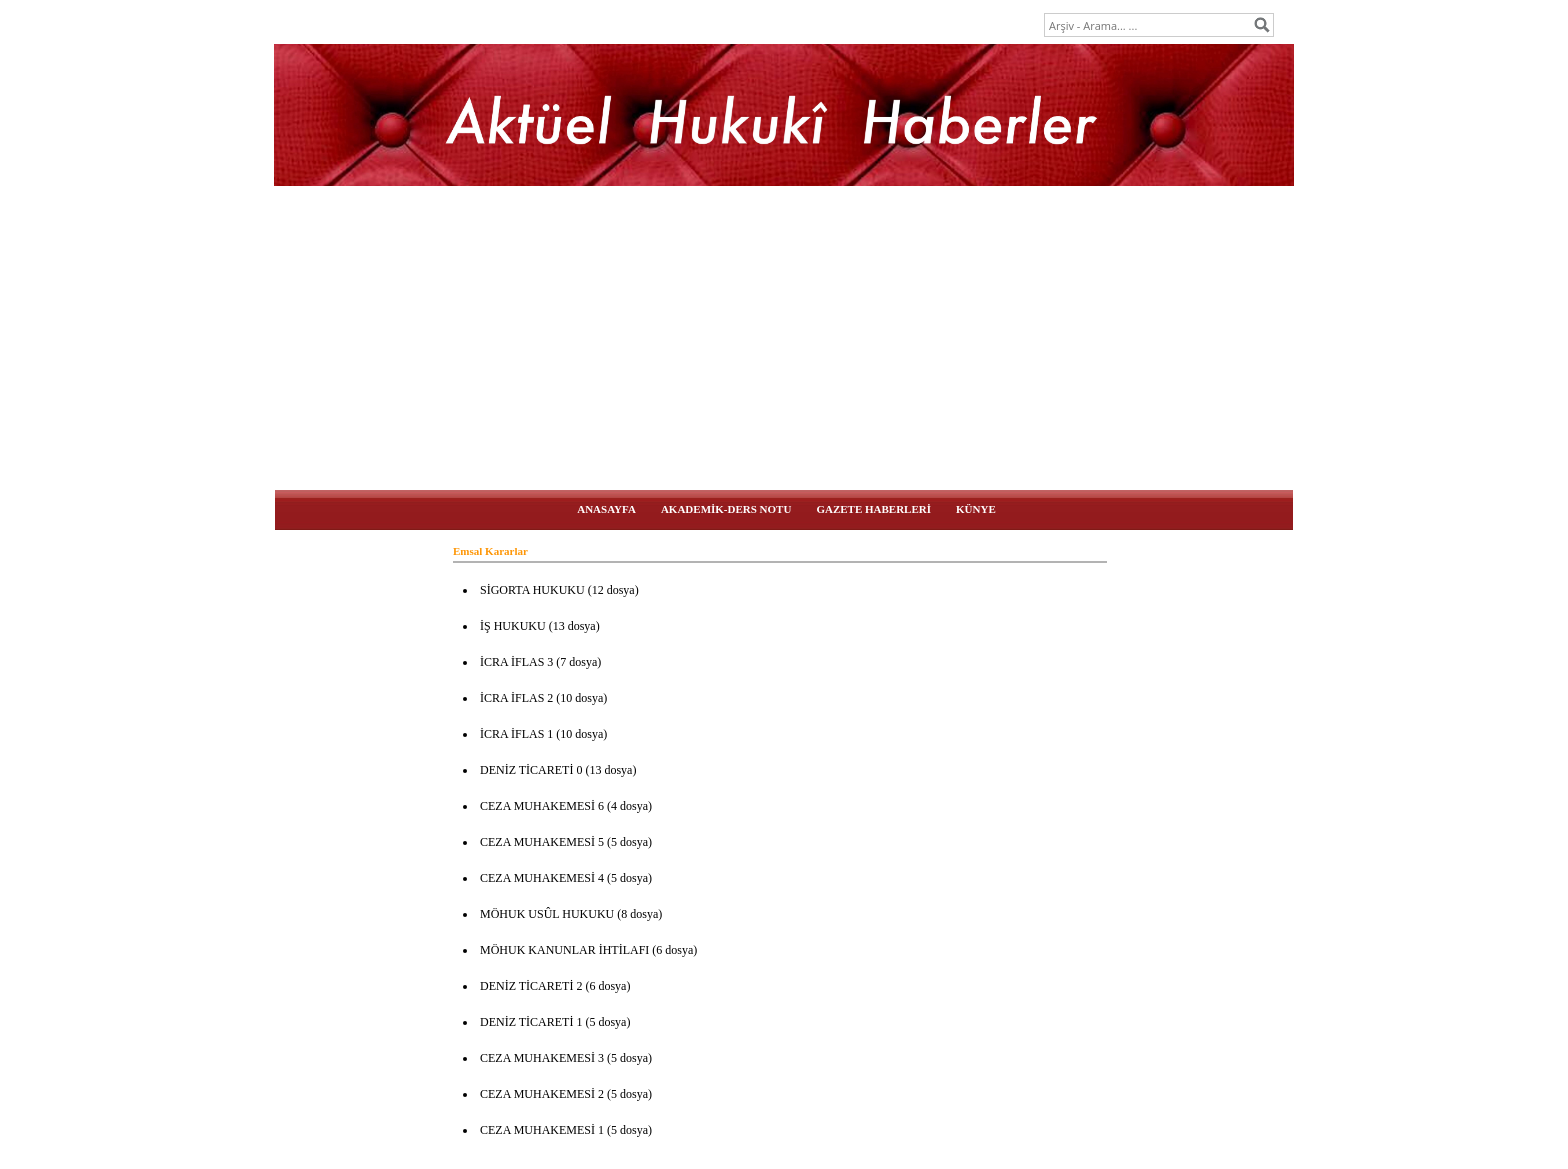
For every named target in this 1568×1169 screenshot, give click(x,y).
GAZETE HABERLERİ (873, 509)
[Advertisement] (784, 339)
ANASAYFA (606, 509)
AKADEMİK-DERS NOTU (726, 509)
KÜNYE (976, 509)
